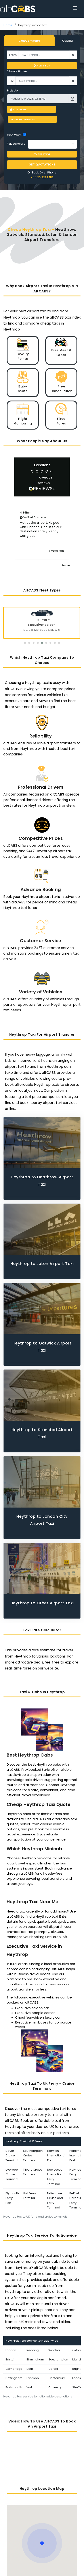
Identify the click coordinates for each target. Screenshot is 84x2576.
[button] (9, 532)
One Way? (17, 135)
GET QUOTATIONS (42, 164)
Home (8, 25)
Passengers (16, 144)
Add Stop (42, 65)
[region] (42, 532)
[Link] (75, 9)
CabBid (67, 41)
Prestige (42, 154)
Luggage (18, 109)
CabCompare (29, 41)
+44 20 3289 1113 (42, 177)
